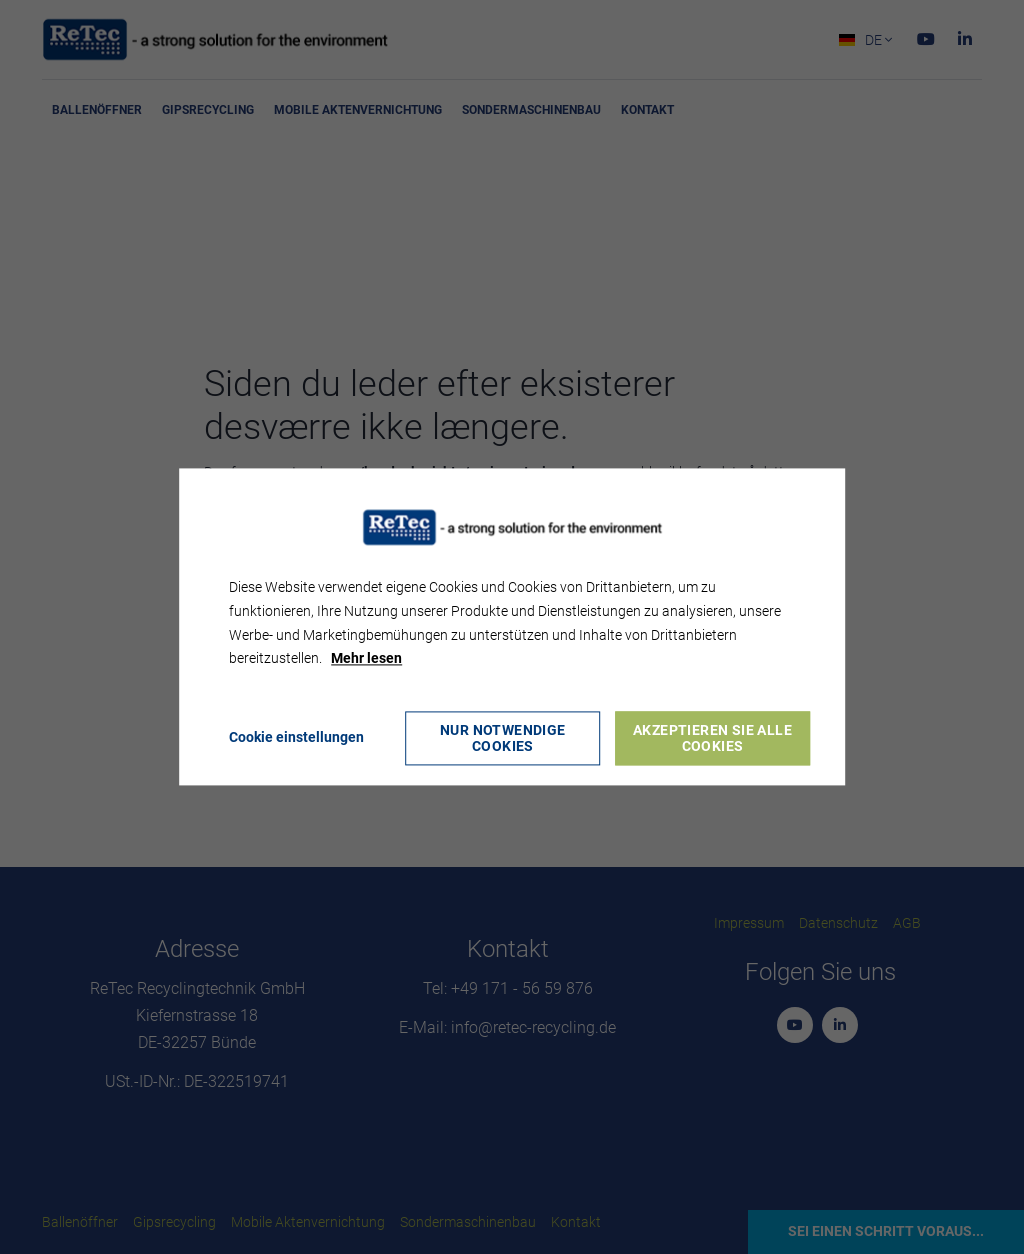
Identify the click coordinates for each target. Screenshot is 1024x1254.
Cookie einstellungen (296, 738)
